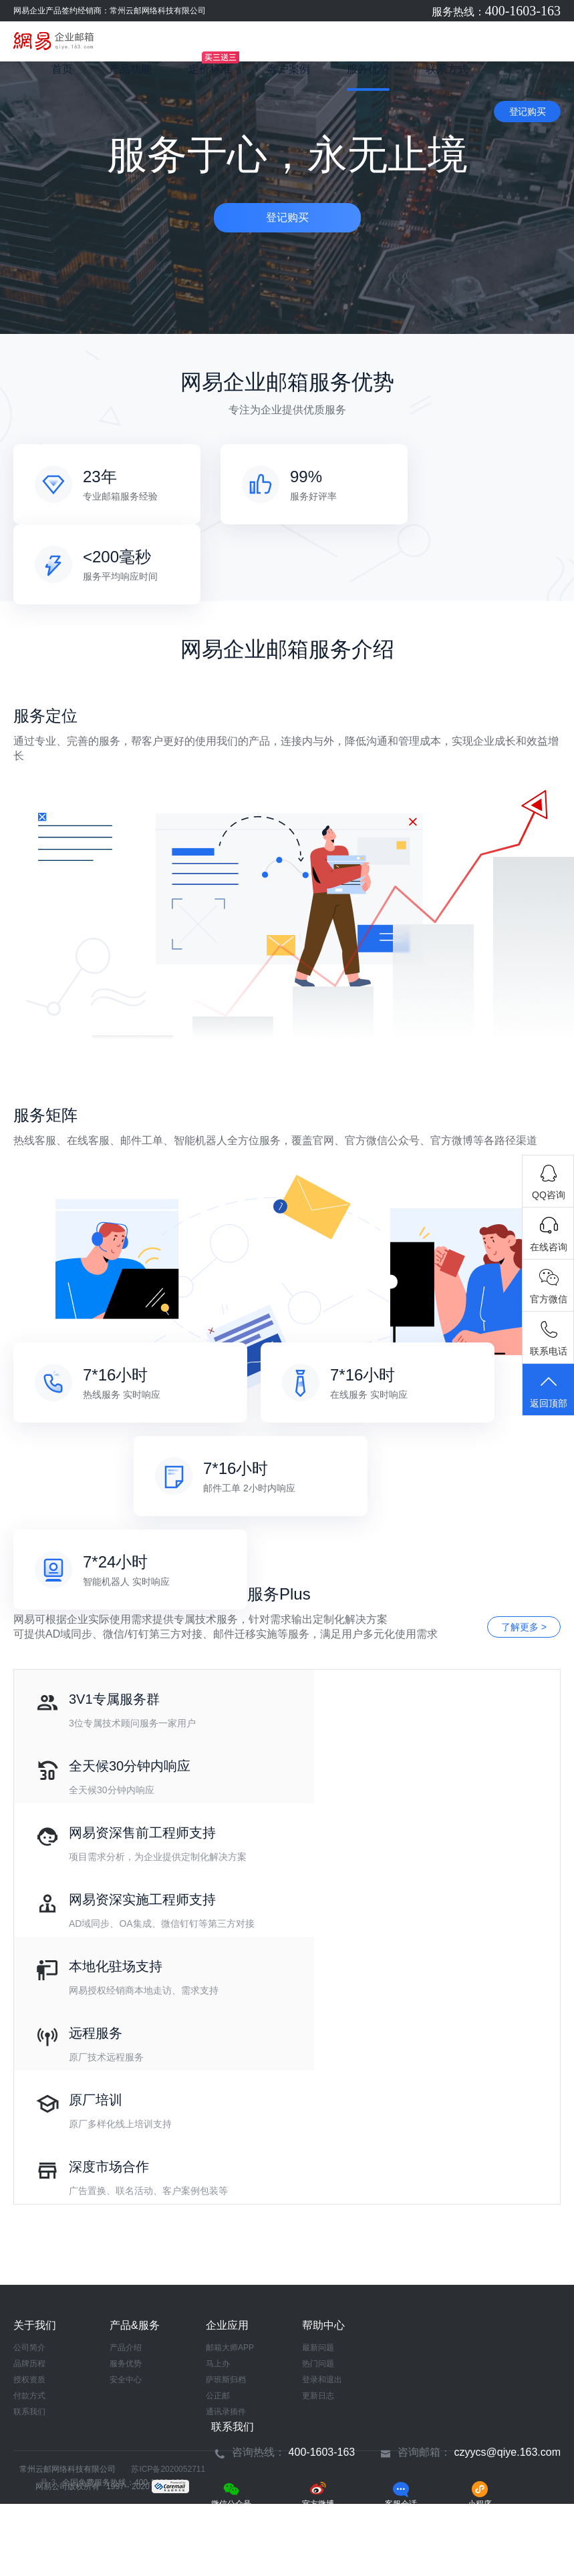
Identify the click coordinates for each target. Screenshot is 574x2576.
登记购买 (527, 111)
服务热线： (496, 11)
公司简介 (29, 2347)
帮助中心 (323, 2325)
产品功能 (130, 69)
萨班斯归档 (226, 2379)
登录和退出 (322, 2379)
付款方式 (29, 2395)
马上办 (218, 2363)
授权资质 (29, 2379)
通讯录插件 (226, 2411)
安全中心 (126, 2379)
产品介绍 (126, 2347)
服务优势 (368, 69)
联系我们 (29, 2411)
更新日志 (318, 2395)
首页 (62, 69)
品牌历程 (29, 2363)
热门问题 (318, 2363)
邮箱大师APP (230, 2347)
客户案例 (288, 69)
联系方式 (447, 69)
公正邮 (218, 2395)
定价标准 (209, 69)
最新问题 (318, 2347)
